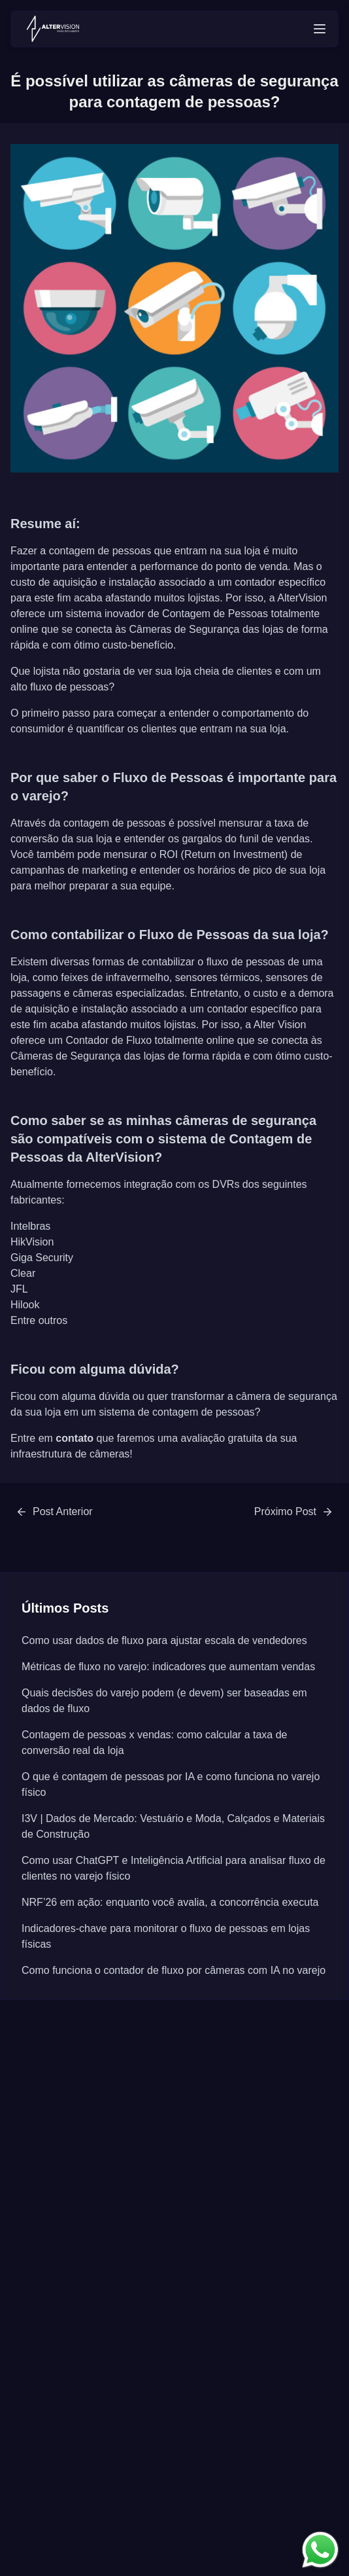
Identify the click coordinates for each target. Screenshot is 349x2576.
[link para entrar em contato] (320, 2550)
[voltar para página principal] (53, 29)
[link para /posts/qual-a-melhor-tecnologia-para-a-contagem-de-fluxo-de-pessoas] (293, 1512)
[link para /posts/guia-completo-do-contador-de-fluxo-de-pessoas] (54, 1512)
